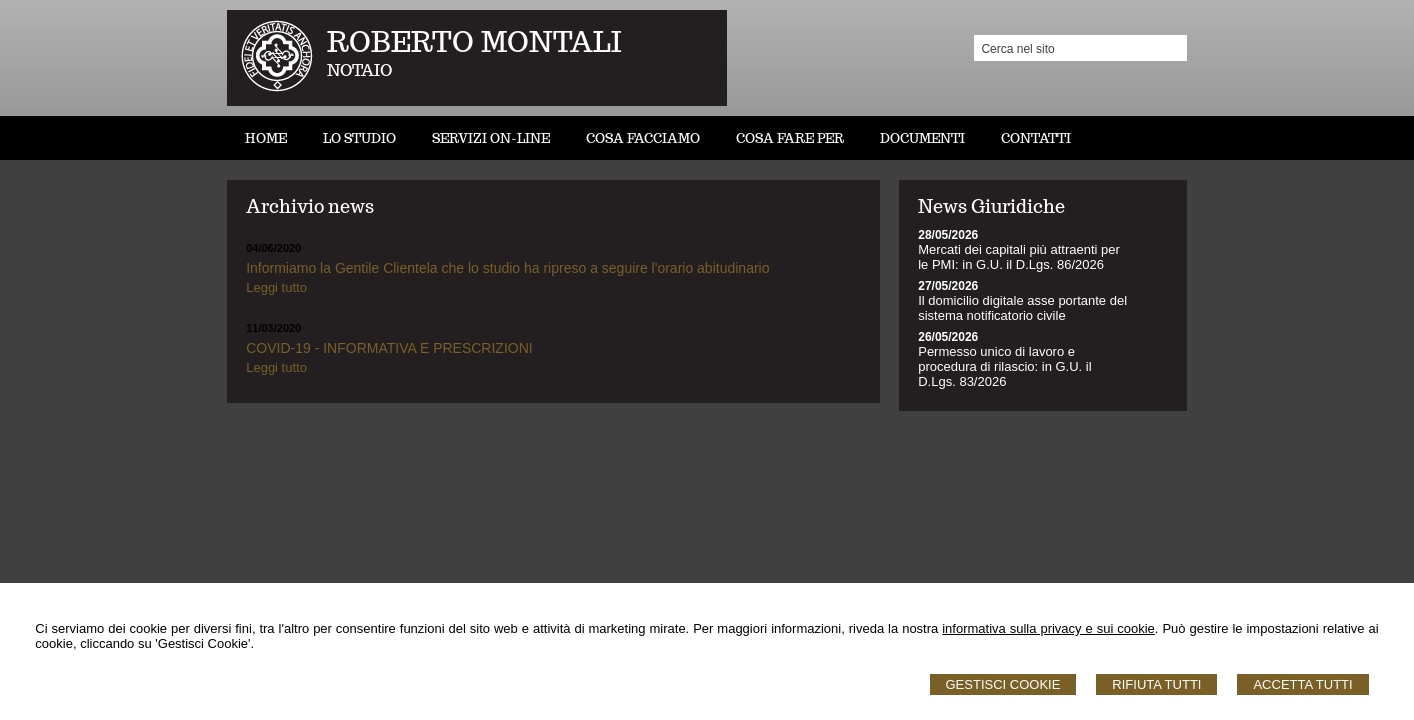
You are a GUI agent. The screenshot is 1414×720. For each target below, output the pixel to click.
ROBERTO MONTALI (474, 41)
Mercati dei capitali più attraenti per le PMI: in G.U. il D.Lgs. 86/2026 (1019, 257)
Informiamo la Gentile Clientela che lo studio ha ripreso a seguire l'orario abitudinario (507, 268)
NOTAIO (359, 70)
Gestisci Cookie (1003, 684)
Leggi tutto (276, 287)
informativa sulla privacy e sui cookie (1048, 628)
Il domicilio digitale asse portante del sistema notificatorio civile (1022, 308)
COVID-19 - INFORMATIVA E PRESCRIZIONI (389, 348)
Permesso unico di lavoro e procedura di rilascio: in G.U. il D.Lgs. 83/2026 (1004, 366)
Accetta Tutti (1302, 684)
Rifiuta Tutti (1156, 684)
